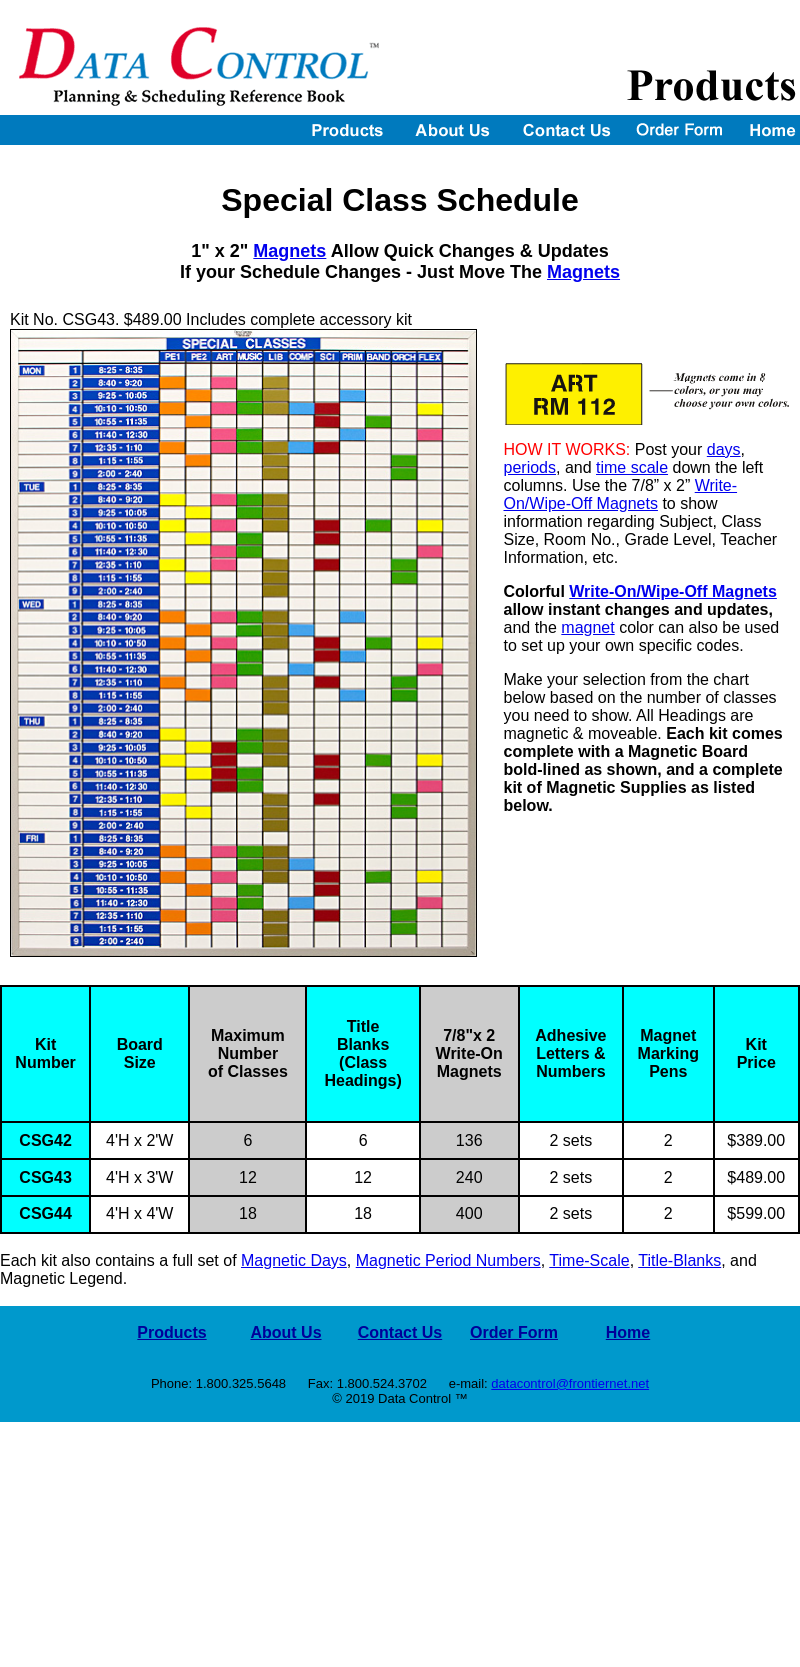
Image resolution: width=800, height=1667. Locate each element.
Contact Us (400, 1332)
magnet (587, 627)
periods (530, 467)
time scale (632, 467)
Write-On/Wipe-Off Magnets (621, 494)
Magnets (289, 251)
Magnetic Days (294, 1260)
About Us (285, 1332)
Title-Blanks (679, 1260)
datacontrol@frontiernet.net (570, 1383)
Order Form (514, 1332)
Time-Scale (589, 1260)
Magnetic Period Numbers (448, 1260)
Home (628, 1332)
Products (171, 1332)
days (724, 449)
